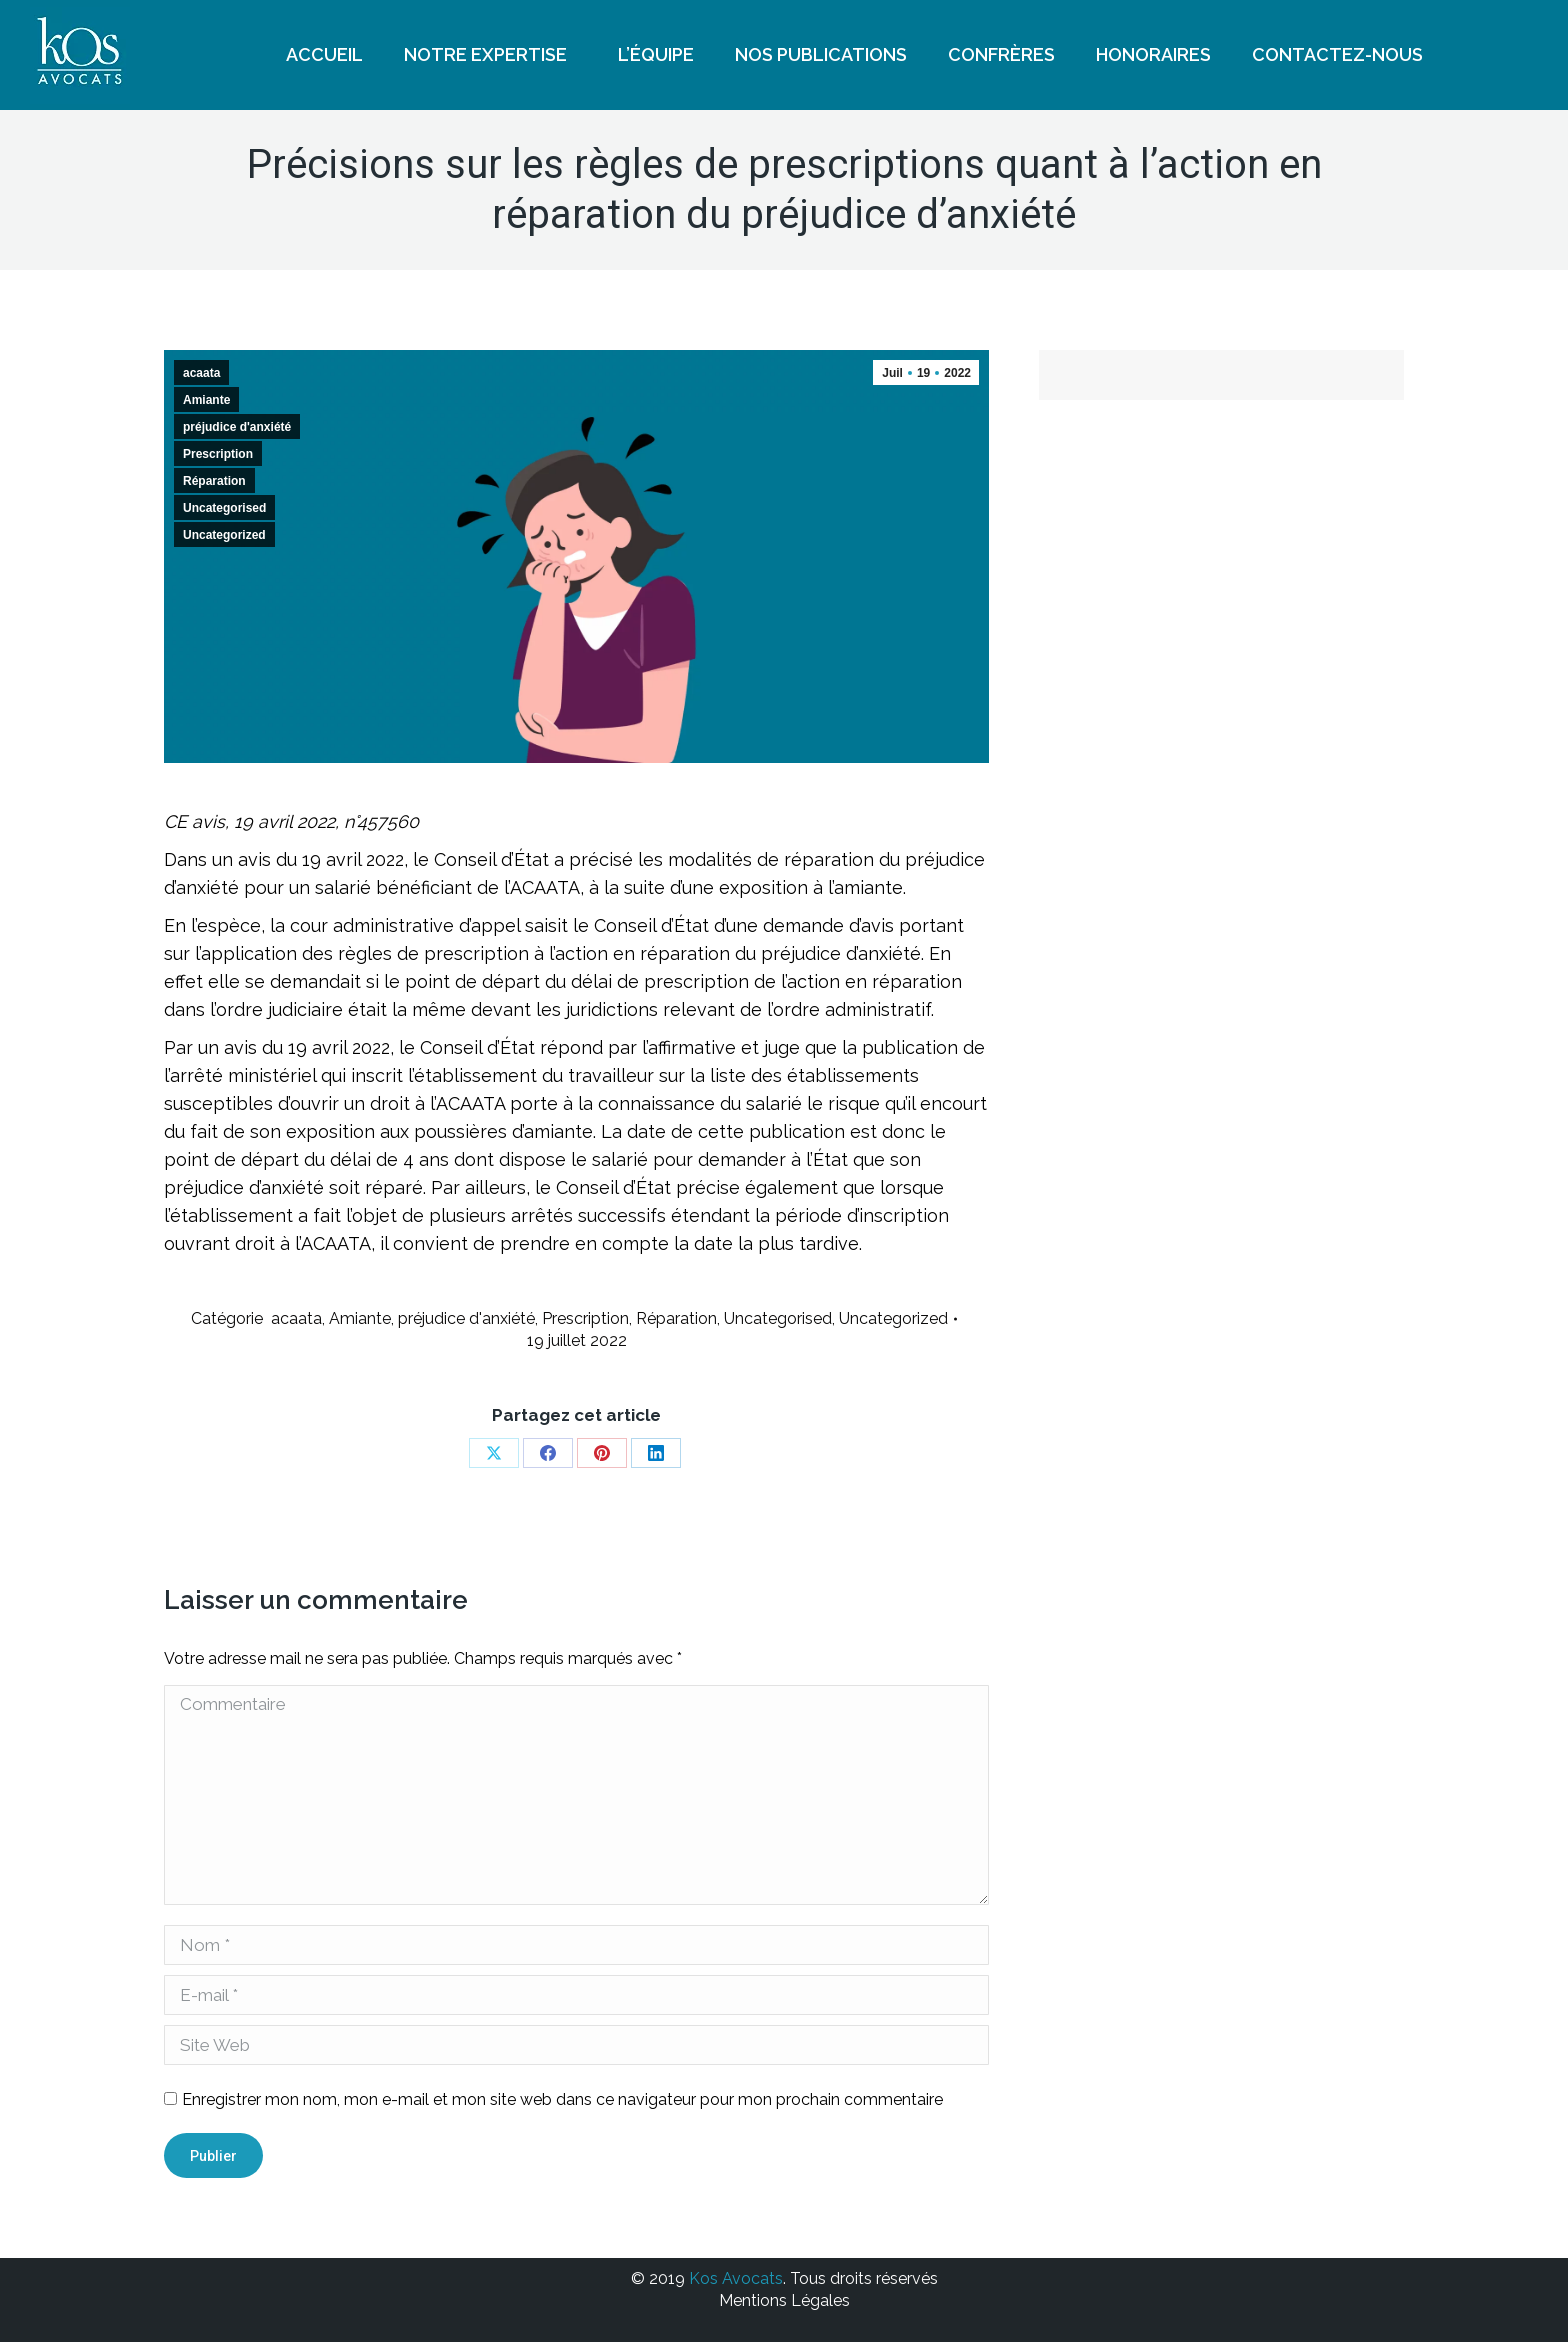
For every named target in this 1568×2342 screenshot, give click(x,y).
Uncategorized (224, 535)
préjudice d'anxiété (237, 427)
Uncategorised (224, 508)
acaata (201, 373)
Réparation (214, 481)
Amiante (206, 400)
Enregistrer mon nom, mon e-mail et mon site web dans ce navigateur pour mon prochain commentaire (562, 2099)
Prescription (218, 454)
